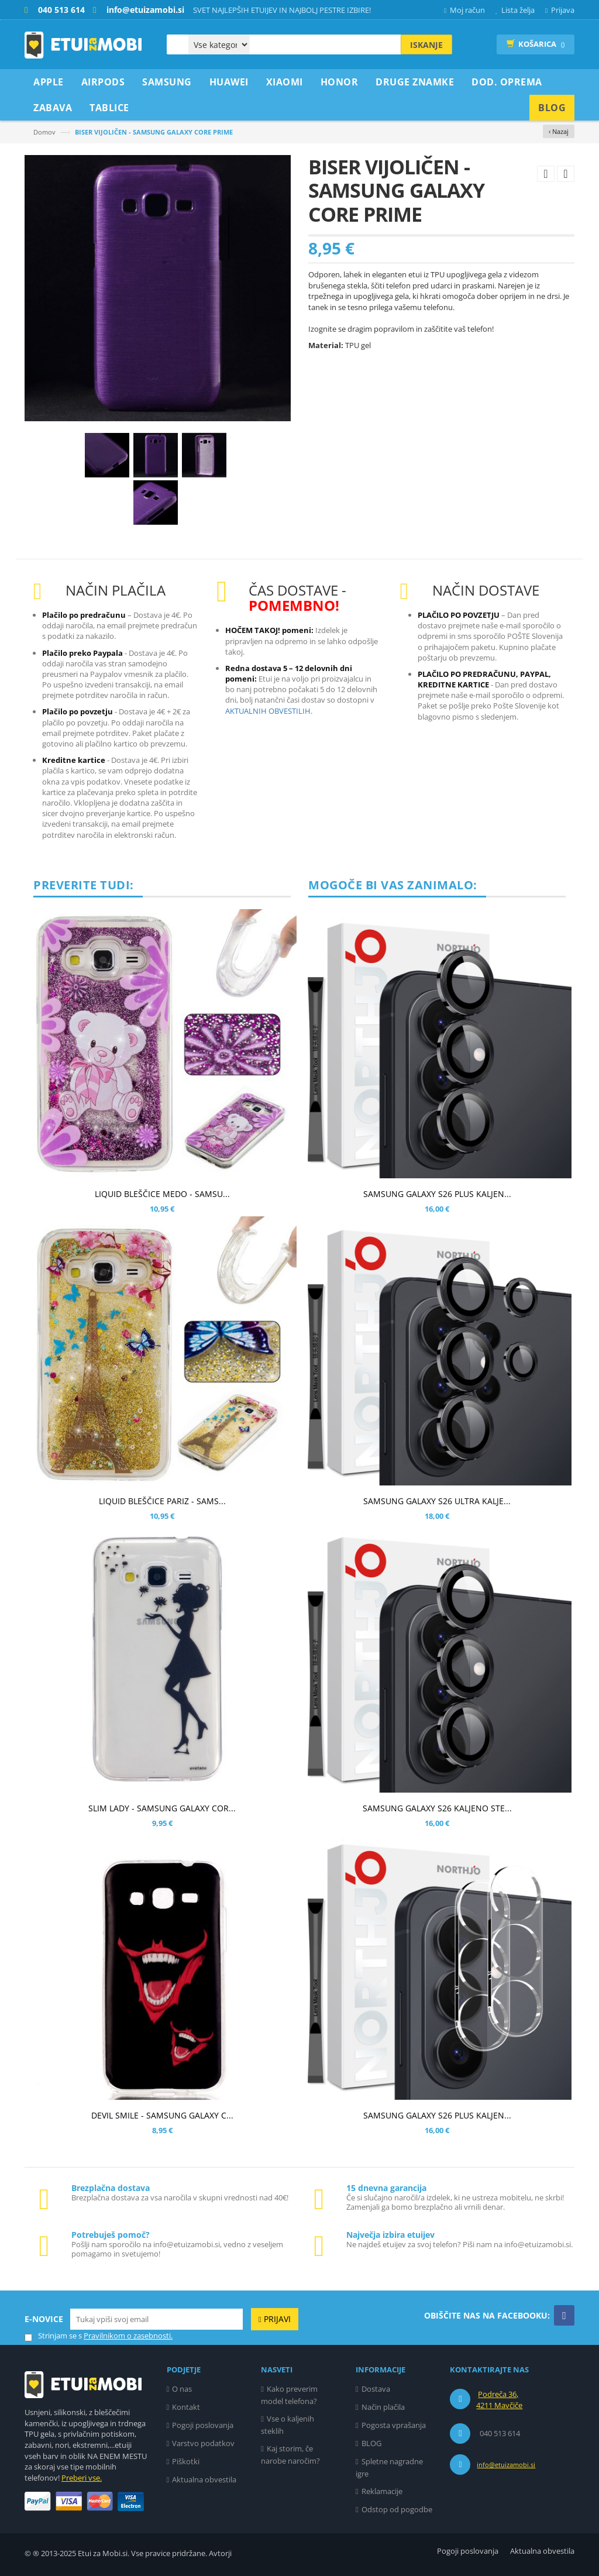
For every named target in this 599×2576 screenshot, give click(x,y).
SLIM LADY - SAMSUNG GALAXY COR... (162, 1808)
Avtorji (220, 2553)
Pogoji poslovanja (202, 2425)
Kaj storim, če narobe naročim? (290, 2454)
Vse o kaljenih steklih (287, 2424)
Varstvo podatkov (203, 2443)
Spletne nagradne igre (389, 2467)
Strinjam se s (53, 2335)
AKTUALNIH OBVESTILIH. (268, 711)
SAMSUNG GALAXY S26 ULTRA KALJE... (437, 1501)
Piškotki (185, 2461)
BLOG (371, 2443)
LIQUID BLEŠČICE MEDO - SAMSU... (162, 1193)
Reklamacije (382, 2491)
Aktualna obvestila (204, 2479)
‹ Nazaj (559, 131)
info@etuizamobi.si (506, 2464)
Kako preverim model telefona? (289, 2395)
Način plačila (383, 2407)
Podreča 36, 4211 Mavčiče (499, 2400)
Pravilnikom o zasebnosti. (128, 2335)
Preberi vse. (81, 2477)
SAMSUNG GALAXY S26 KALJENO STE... (437, 1808)
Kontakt (186, 2407)
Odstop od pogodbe (397, 2509)
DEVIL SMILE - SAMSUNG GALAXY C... (162, 2115)
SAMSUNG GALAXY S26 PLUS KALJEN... (437, 1193)
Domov (44, 132)
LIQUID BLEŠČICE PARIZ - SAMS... (162, 1501)
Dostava (376, 2389)
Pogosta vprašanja (394, 2425)
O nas (182, 2389)
